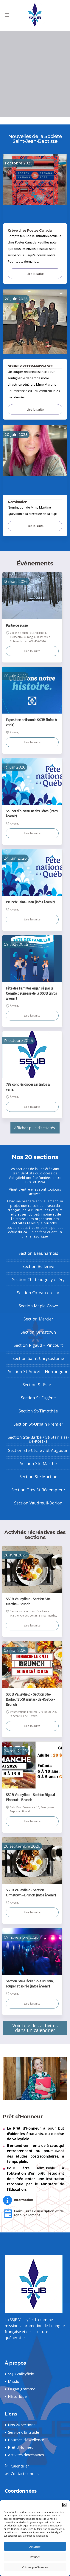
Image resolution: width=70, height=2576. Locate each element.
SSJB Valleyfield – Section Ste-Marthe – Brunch (28, 1601)
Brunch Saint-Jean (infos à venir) (30, 902)
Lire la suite (32, 651)
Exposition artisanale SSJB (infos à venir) (31, 722)
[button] (64, 2505)
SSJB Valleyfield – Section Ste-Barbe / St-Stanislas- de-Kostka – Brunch (30, 1699)
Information (23, 2200)
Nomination (17, 502)
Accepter (35, 2546)
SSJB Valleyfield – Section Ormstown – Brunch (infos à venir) (31, 1892)
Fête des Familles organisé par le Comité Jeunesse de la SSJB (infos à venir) (31, 993)
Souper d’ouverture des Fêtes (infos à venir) (31, 813)
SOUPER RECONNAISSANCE (30, 366)
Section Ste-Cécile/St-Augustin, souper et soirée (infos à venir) (29, 1983)
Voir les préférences (35, 2567)
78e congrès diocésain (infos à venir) (27, 1086)
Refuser (35, 2557)
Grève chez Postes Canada (30, 230)
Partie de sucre (17, 625)
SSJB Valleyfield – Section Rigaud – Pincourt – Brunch (31, 1797)
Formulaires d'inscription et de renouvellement (39, 2213)
